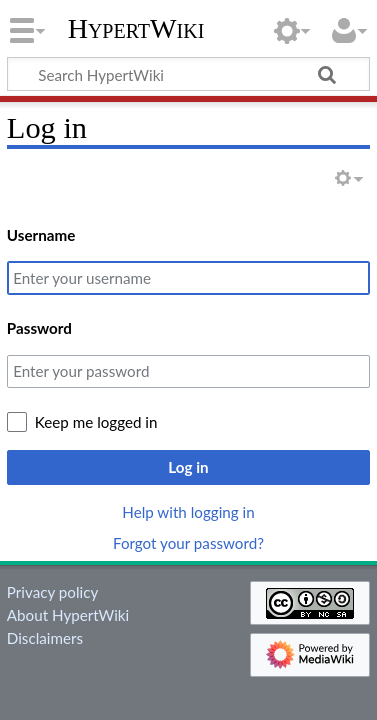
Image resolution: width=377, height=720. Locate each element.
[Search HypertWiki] (188, 74)
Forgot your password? (188, 543)
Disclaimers (45, 638)
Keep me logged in (96, 422)
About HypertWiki (68, 615)
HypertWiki (136, 29)
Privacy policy (52, 592)
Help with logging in (188, 512)
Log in (188, 467)
